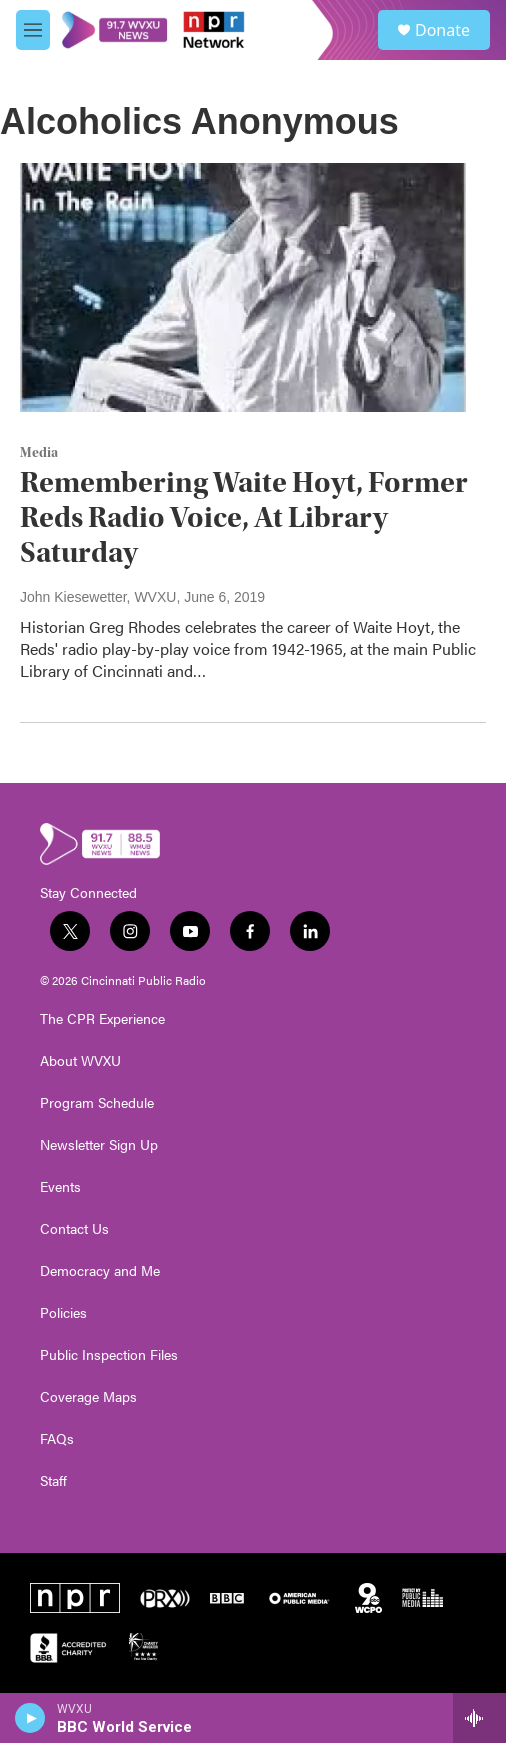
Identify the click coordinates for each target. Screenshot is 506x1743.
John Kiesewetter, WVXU (98, 597)
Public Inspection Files (109, 1355)
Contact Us (74, 1229)
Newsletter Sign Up (99, 1145)
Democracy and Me (100, 1271)
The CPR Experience (102, 1019)
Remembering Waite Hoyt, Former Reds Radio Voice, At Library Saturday (244, 517)
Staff (53, 1481)
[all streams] (479, 1718)
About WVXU (80, 1061)
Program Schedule (97, 1103)
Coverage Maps (88, 1397)
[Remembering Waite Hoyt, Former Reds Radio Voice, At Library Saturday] (243, 287)
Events (60, 1187)
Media (39, 453)
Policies (63, 1313)
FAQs (57, 1439)
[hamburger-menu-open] (33, 30)
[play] (30, 1718)
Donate (442, 30)
